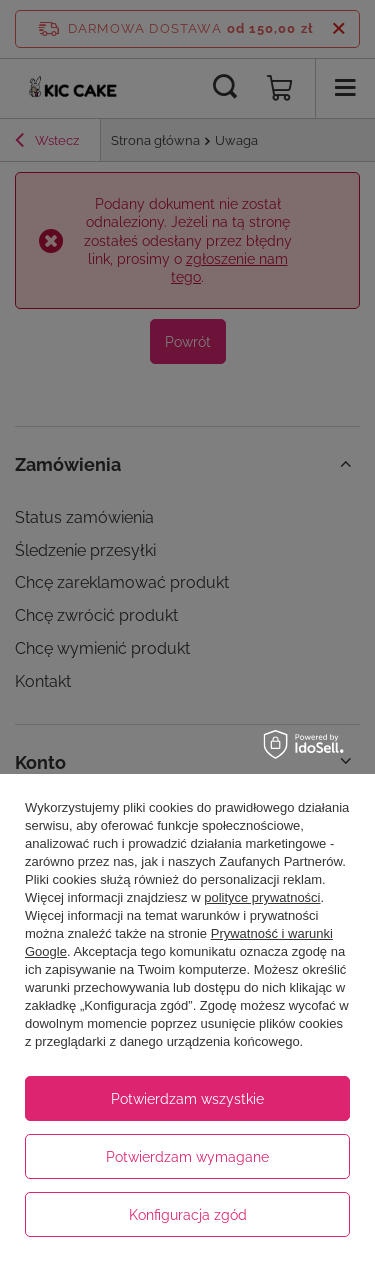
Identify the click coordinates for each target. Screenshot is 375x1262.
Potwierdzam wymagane (187, 1157)
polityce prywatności (262, 897)
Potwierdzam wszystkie (187, 1099)
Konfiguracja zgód (188, 1215)
